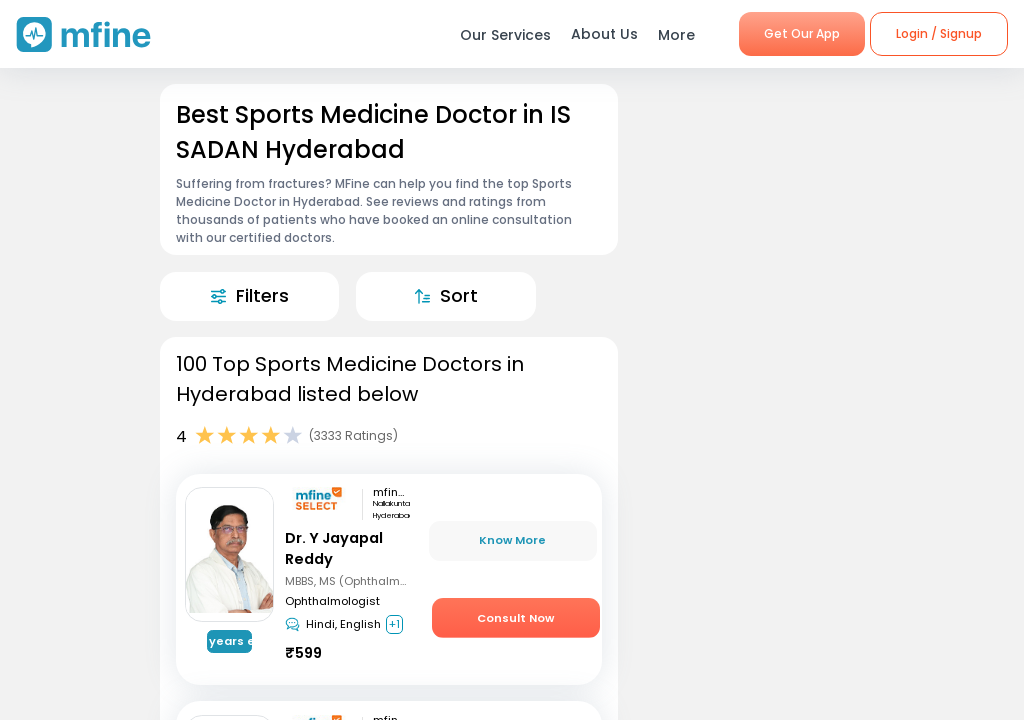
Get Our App (802, 33)
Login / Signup (939, 33)
